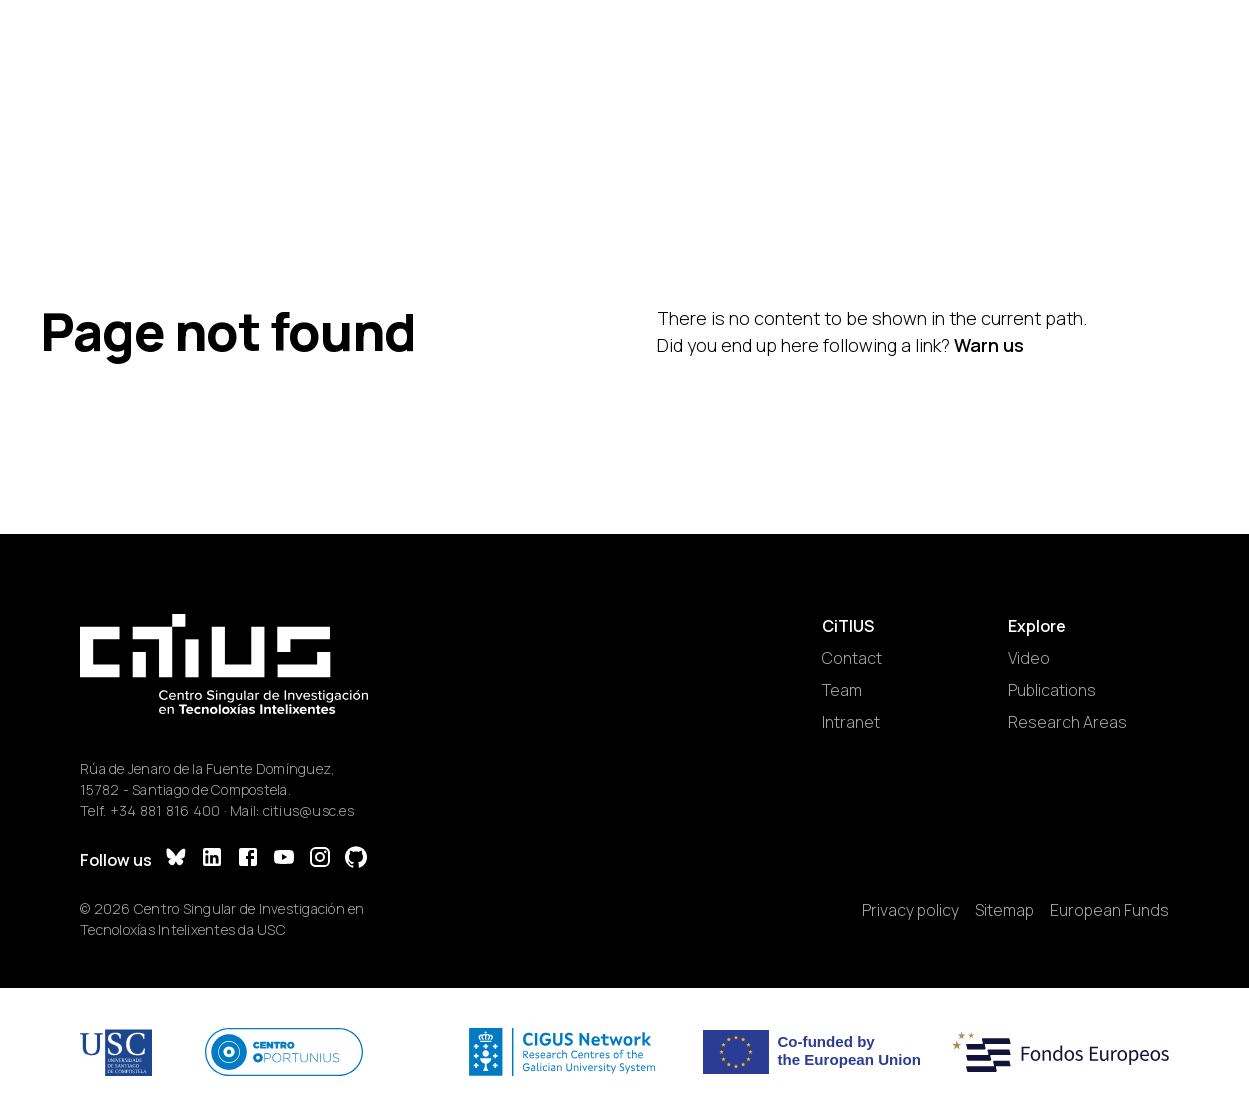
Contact (852, 658)
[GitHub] (356, 859)
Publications (1052, 690)
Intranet (851, 722)
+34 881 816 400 (165, 810)
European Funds (1109, 910)
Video (1029, 658)
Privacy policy (910, 910)
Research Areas (1067, 722)
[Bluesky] (176, 859)
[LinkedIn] (212, 859)
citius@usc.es (308, 810)
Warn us (989, 345)
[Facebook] (248, 859)
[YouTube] (284, 859)
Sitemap (1004, 910)
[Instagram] (320, 859)
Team (842, 690)
